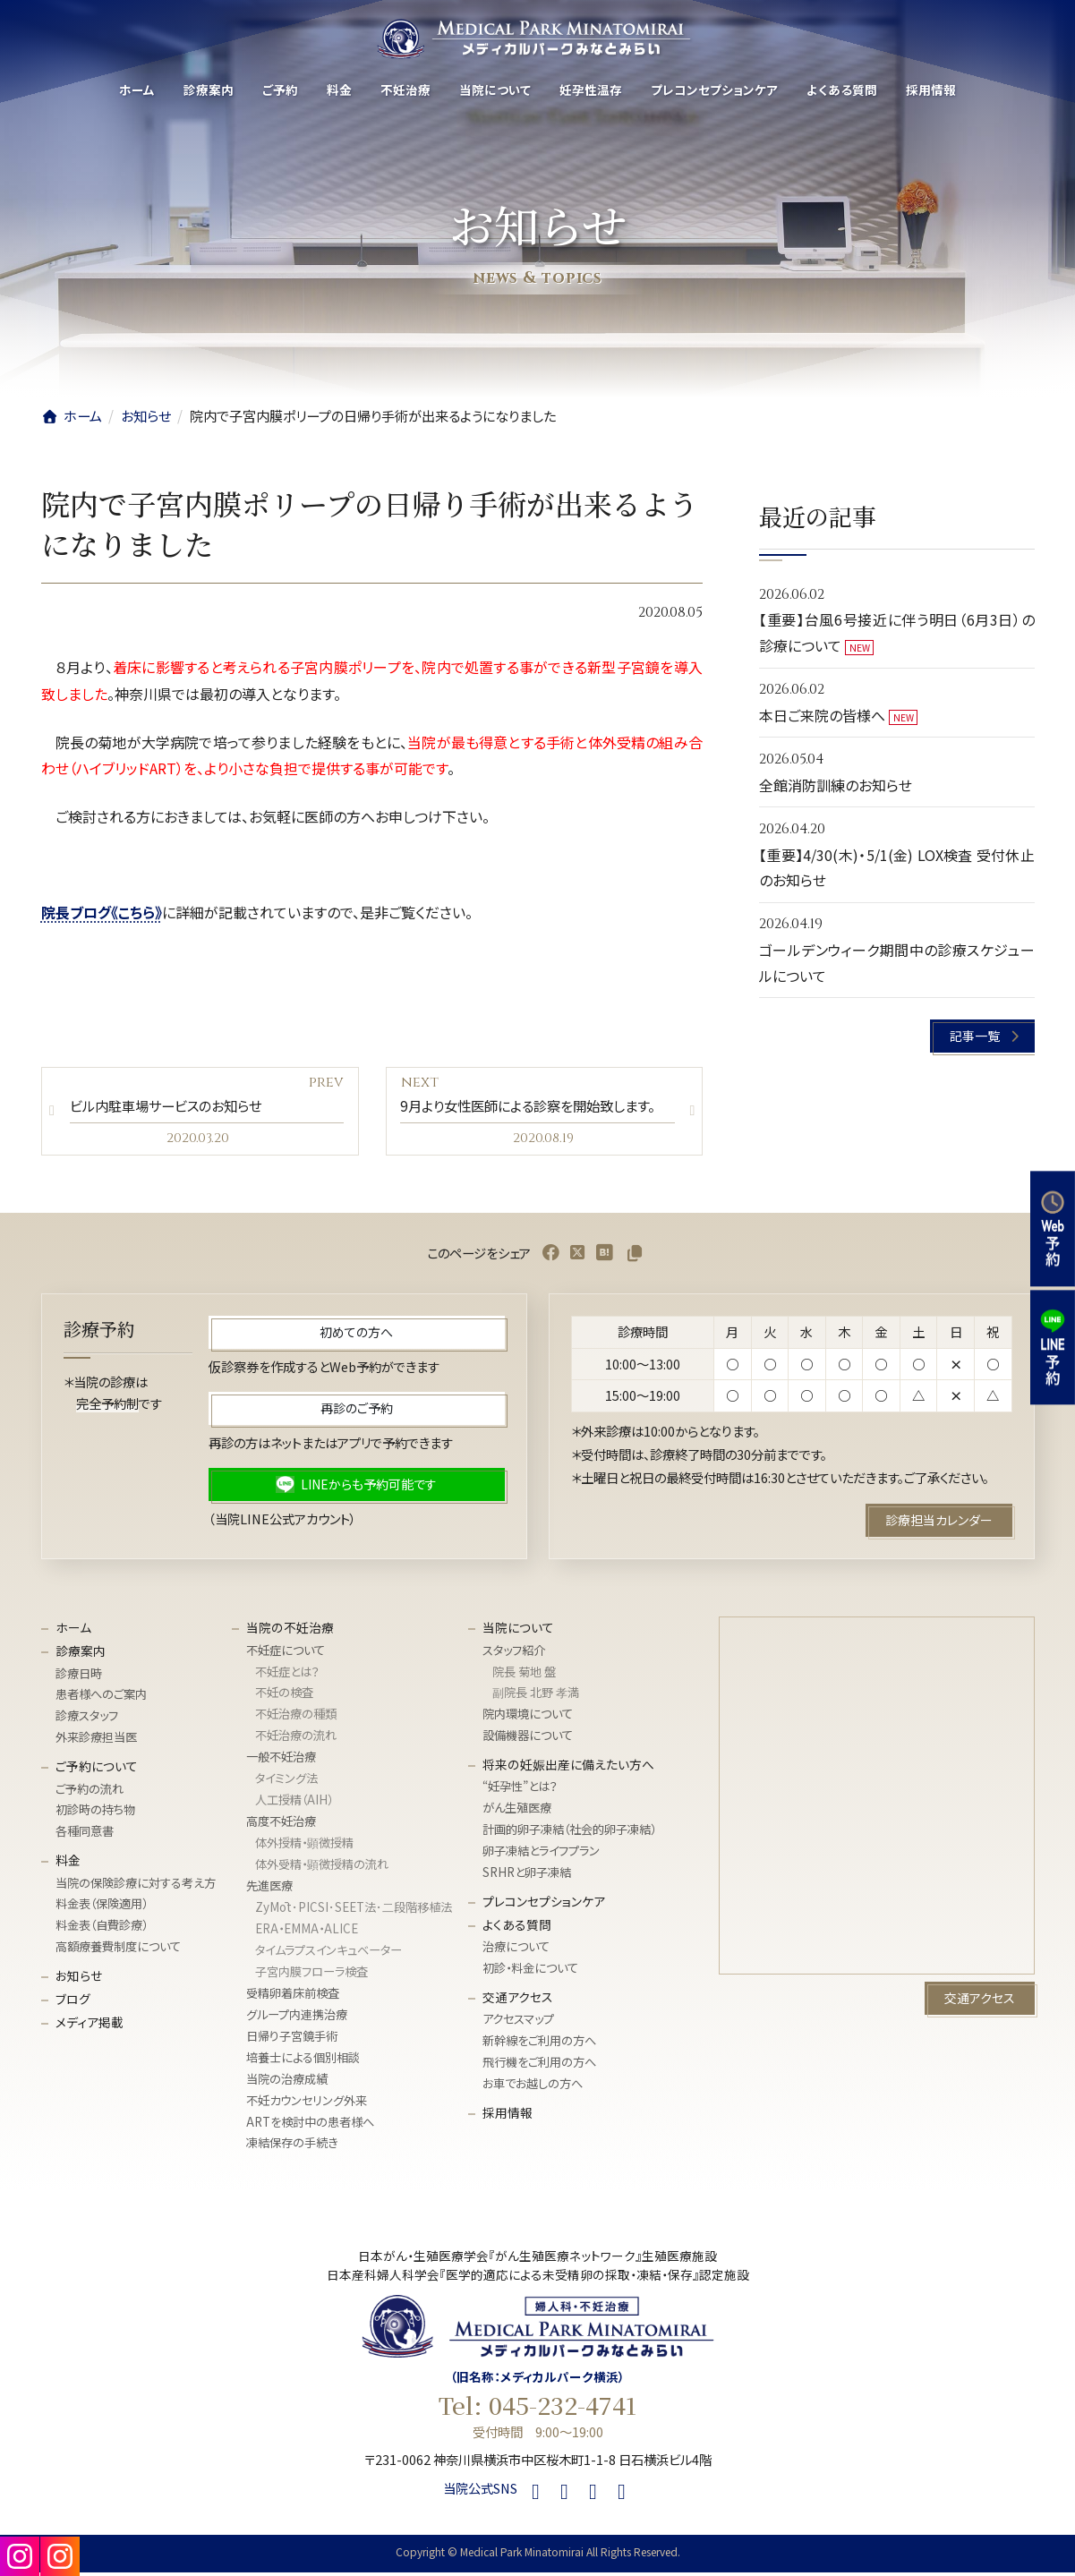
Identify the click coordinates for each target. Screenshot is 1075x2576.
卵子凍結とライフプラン (541, 1854)
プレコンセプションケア (543, 1905)
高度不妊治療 (281, 1824)
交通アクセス (517, 2000)
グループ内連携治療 (296, 2017)
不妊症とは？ (287, 1675)
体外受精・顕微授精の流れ (321, 1867)
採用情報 (507, 2116)
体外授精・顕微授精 (304, 1846)
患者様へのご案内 (101, 1698)
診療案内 (80, 1654)
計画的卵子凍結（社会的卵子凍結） (569, 1832)
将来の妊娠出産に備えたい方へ (568, 1768)
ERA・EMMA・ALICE (306, 1932)
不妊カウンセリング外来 (306, 2103)
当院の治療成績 (287, 2082)
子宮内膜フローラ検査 (311, 1974)
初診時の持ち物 (95, 1813)
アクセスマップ (518, 2023)
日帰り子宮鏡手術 (291, 2039)
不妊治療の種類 (296, 1718)
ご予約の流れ (89, 1792)
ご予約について (96, 1769)
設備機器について (527, 1738)
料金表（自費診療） (101, 1929)
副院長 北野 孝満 (535, 1696)
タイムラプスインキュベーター (328, 1953)
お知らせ (78, 1979)
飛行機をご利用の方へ (539, 2065)
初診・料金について (530, 1971)
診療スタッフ (86, 1719)
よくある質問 (516, 1928)
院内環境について (527, 1718)
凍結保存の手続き (291, 2146)
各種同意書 (84, 1835)
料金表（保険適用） (101, 1907)
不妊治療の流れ (296, 1738)
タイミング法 (286, 1781)
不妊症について (285, 1653)
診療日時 (78, 1676)
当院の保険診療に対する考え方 (135, 1886)
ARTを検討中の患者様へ (310, 2125)
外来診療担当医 (96, 1740)
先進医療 (269, 1889)
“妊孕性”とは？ (520, 1790)
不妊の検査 (284, 1696)
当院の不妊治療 (290, 1631)
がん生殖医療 (516, 1812)
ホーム (73, 1631)
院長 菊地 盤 (524, 1675)
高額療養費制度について (118, 1949)
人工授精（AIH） (294, 1803)
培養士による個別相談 (303, 2060)
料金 (68, 1863)
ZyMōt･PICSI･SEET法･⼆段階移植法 (353, 1910)
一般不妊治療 (281, 1760)
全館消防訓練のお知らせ (835, 785)
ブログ (72, 2002)
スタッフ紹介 (513, 1653)
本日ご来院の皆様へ (822, 715)
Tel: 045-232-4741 (537, 2409)
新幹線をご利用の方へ (539, 2043)
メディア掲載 (89, 2025)
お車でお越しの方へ (532, 2086)
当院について (518, 1631)
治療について (516, 1949)
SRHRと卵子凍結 (526, 1875)
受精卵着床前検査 (292, 1996)
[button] (982, 1036)
